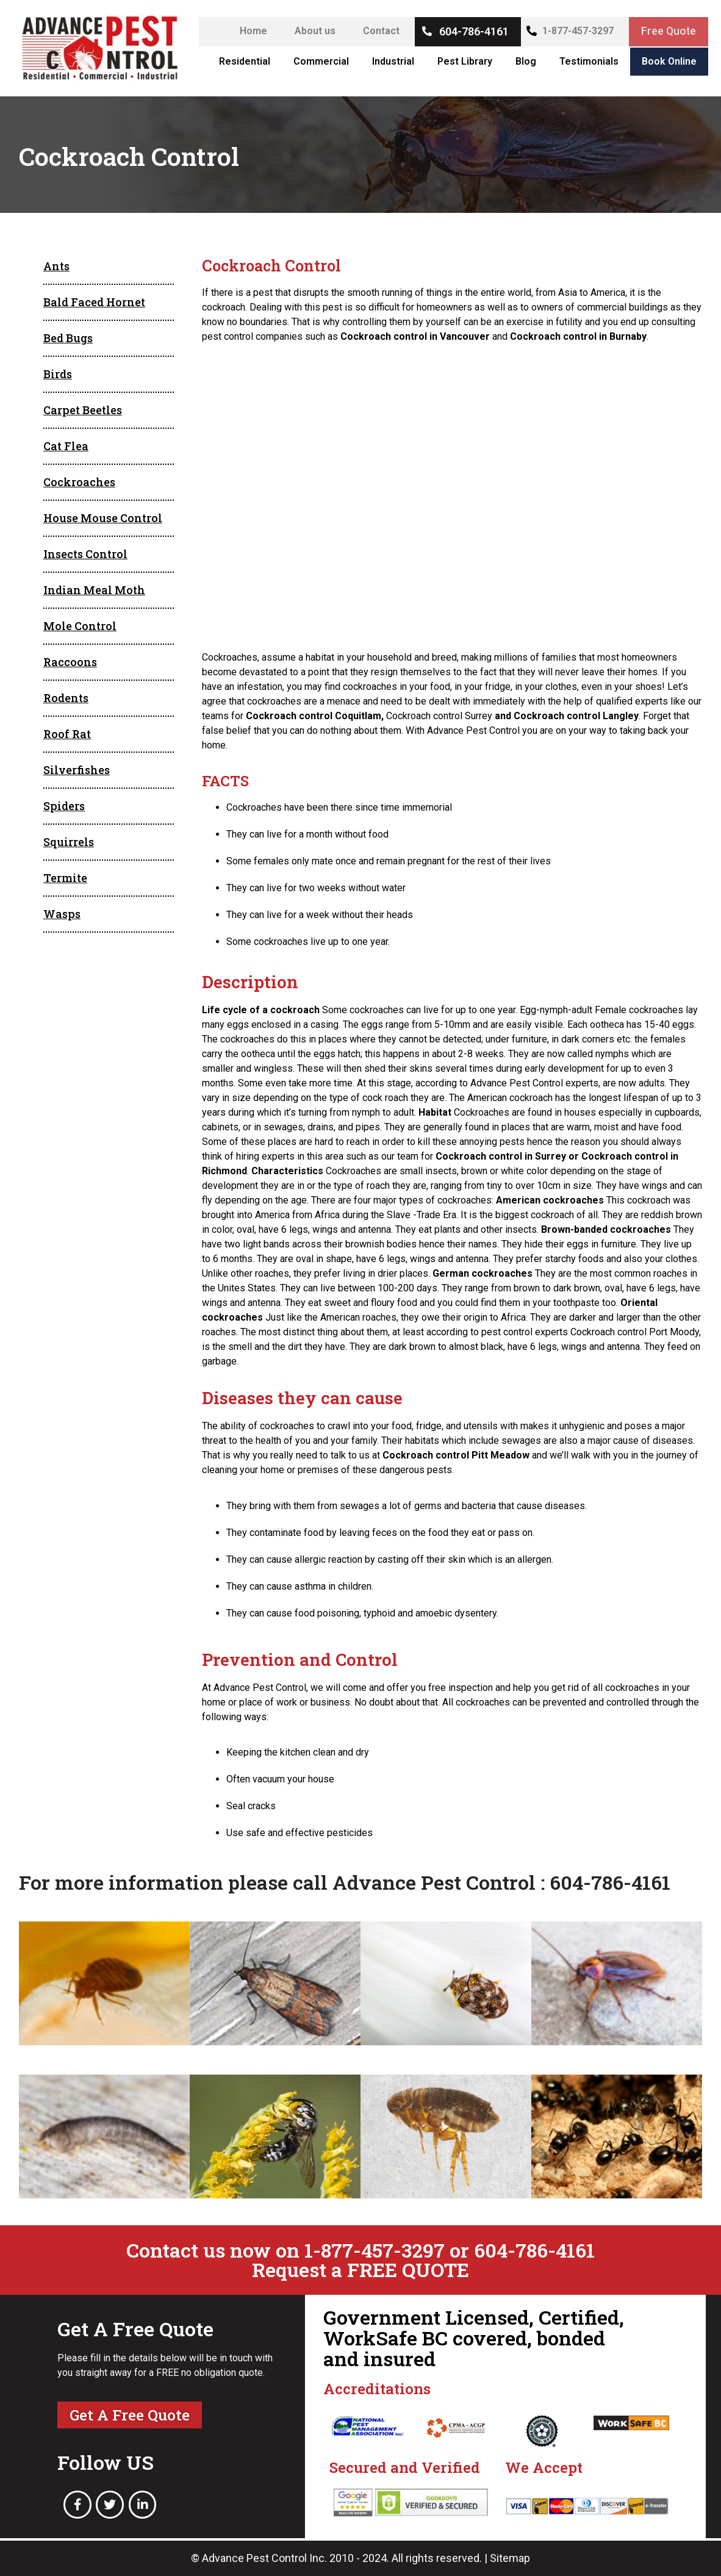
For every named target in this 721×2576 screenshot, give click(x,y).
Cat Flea (65, 446)
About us (313, 31)
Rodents (65, 698)
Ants (56, 266)
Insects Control (85, 554)
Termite (65, 877)
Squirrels (68, 841)
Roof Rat (67, 734)
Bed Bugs (68, 338)
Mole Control (80, 626)
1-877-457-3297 (576, 31)
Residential (244, 61)
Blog (525, 61)
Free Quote (668, 31)
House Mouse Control (102, 518)
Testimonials (589, 61)
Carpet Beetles (82, 410)
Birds (57, 374)
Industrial (393, 61)
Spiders (64, 805)
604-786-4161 (473, 31)
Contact (380, 31)
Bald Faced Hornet (94, 302)
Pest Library (464, 61)
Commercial (321, 61)
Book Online (669, 61)
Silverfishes (76, 769)
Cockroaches (79, 482)
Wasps (62, 913)
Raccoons (70, 662)
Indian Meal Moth (94, 590)
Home (252, 31)
